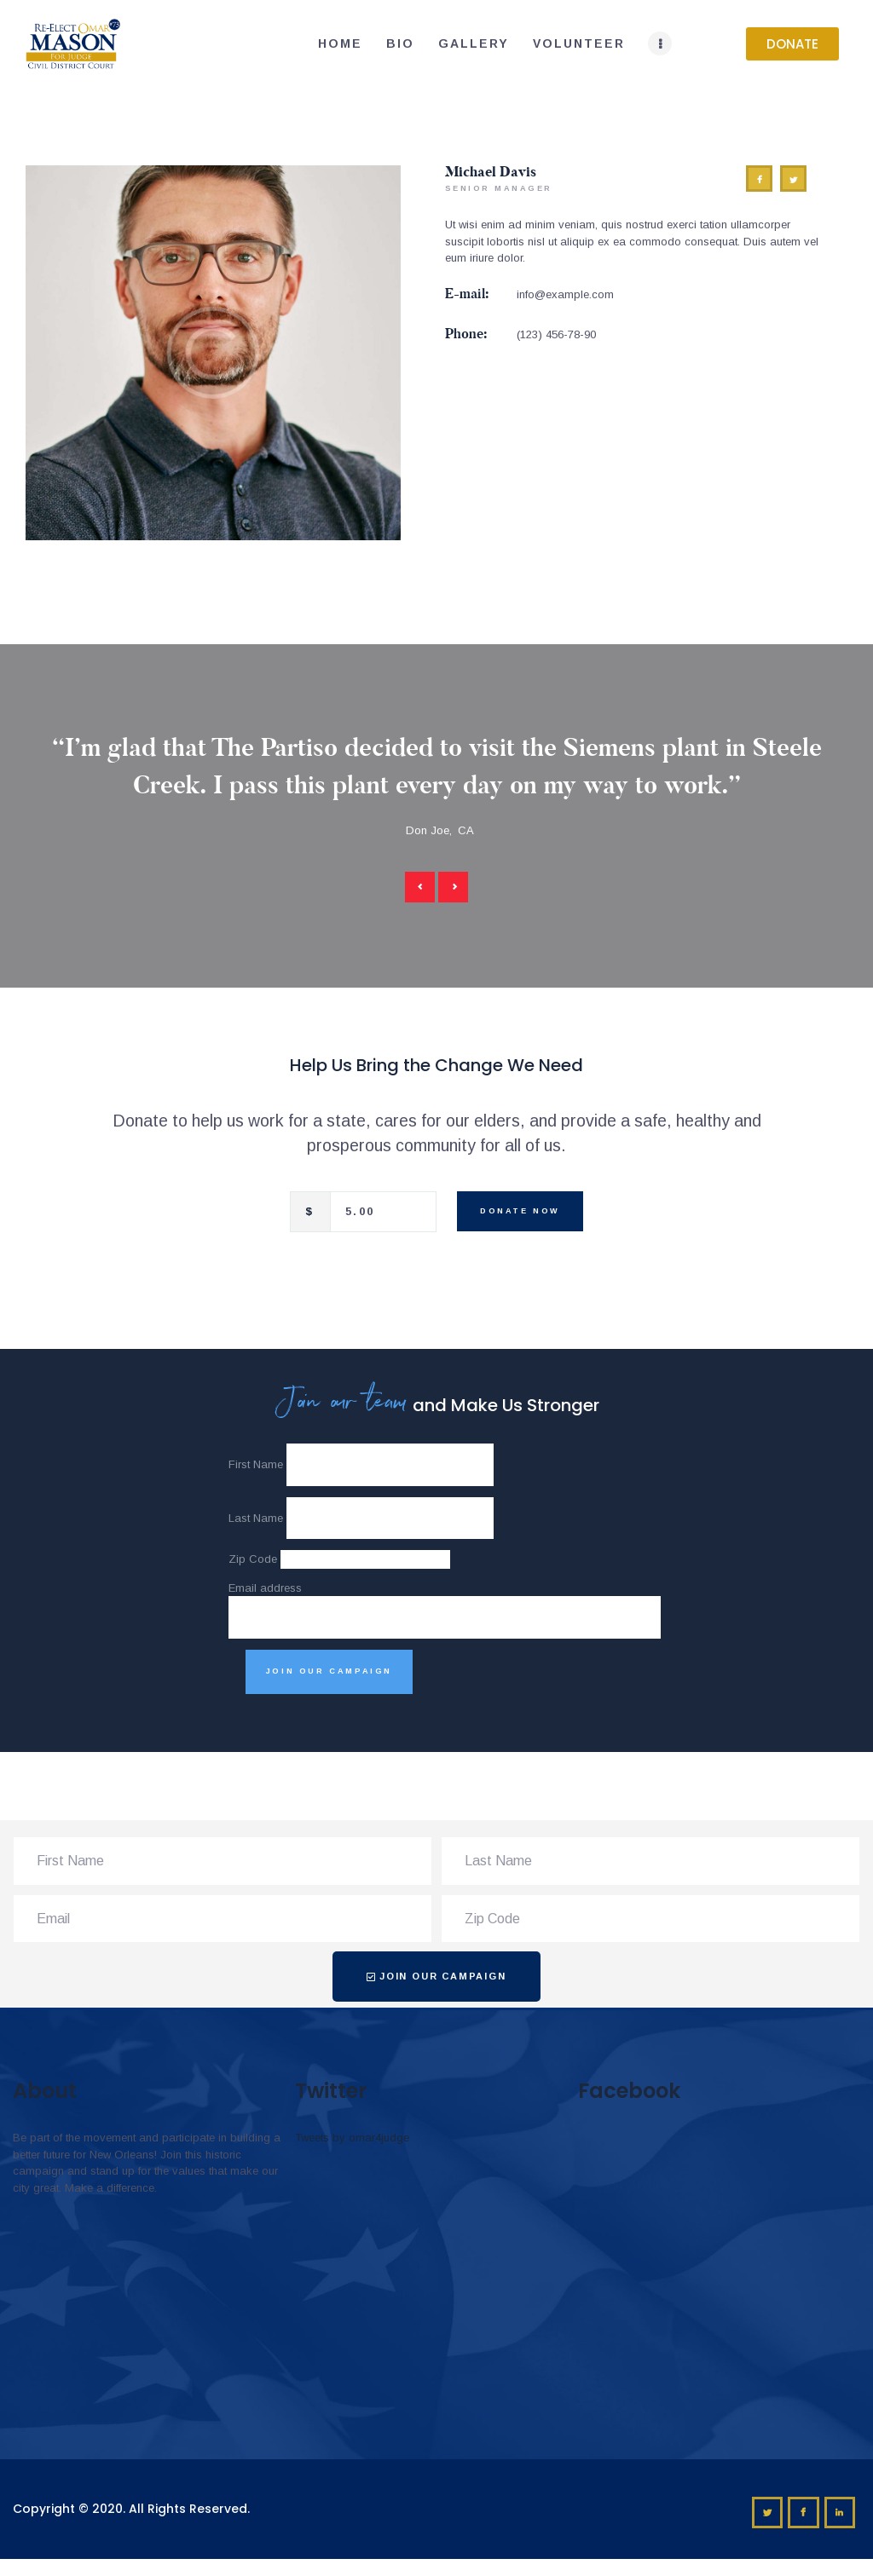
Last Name (255, 1518)
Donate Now (520, 1211)
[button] (792, 44)
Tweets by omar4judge (352, 2137)
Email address (265, 1588)
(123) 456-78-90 (556, 334)
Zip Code (252, 1559)
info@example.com (565, 294)
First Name (255, 1464)
